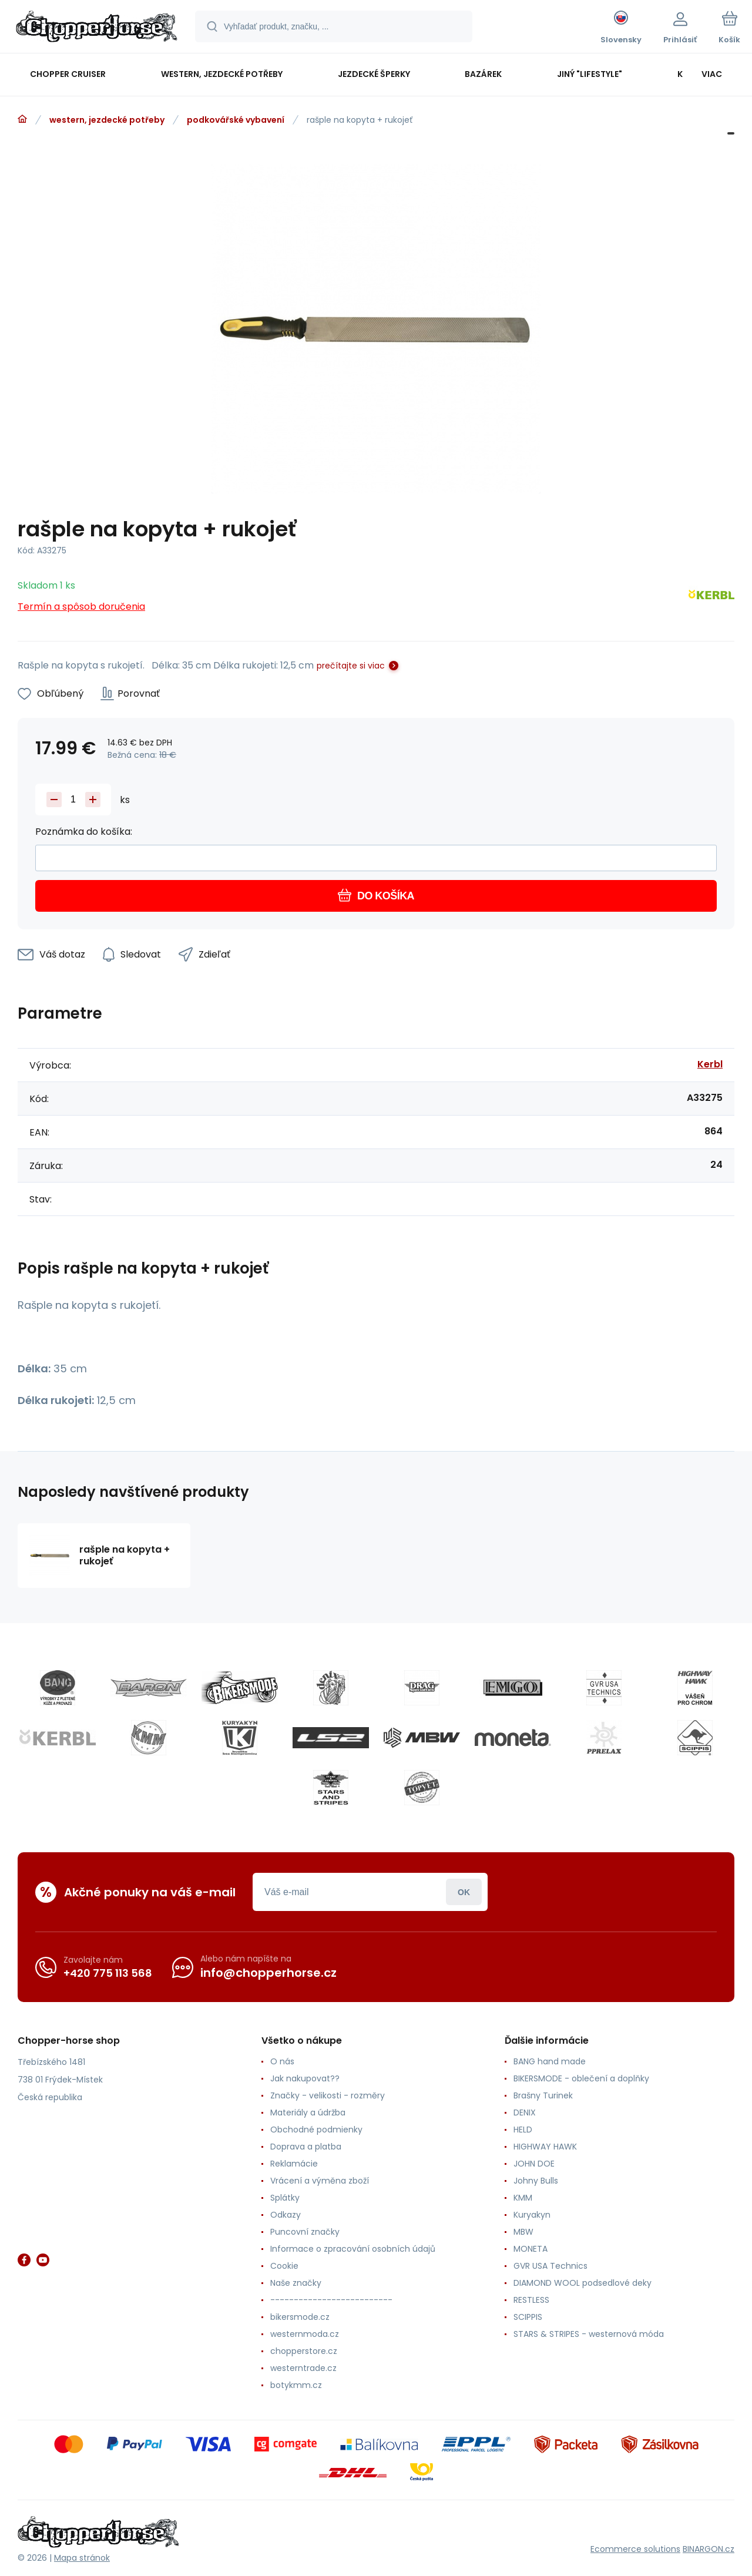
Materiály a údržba (307, 2112)
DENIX (524, 2112)
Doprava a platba (305, 2146)
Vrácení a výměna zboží (319, 2181)
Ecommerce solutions (635, 2549)
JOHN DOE (534, 2163)
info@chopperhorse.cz (268, 1972)
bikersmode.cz (300, 2317)
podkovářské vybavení (235, 120)
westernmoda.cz (304, 2334)
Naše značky (295, 2283)
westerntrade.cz (303, 2368)
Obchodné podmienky (316, 2129)
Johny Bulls (535, 2181)
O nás (282, 2061)
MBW (523, 2232)
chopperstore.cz (303, 2351)
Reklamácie (294, 2163)
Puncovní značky (305, 2232)
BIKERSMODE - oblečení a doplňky (581, 2078)
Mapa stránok (82, 2558)
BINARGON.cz (708, 2549)
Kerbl (710, 1064)
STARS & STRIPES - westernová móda (588, 2334)
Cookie (284, 2266)
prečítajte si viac (351, 665)
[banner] (96, 28)
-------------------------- (331, 2300)
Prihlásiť (464, 1892)
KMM (522, 2198)
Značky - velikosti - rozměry (327, 2095)
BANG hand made (549, 2061)
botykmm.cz (296, 2385)
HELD (522, 2129)
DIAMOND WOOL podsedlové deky (582, 2283)
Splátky (285, 2198)
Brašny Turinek (543, 2095)
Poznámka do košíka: (83, 831)
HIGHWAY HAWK (545, 2146)
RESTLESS (531, 2300)
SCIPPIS (527, 2317)
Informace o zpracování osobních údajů (352, 2249)
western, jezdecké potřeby (106, 120)
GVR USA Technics (550, 2266)
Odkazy (285, 2215)
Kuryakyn (531, 2215)
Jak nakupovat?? (305, 2078)
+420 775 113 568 (107, 1973)
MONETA (530, 2249)
